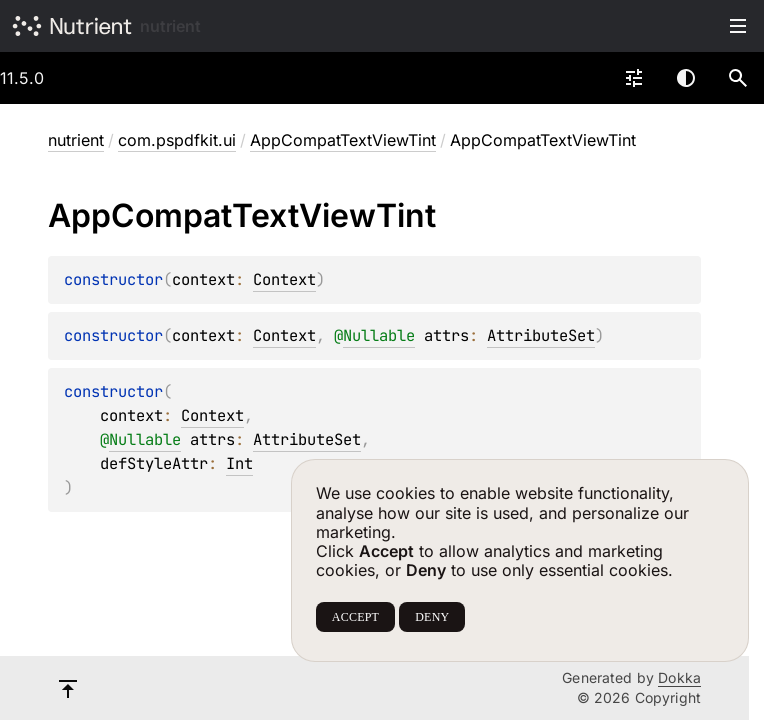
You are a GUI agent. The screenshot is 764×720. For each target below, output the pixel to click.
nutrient (170, 26)
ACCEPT (355, 617)
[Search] (738, 78)
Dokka (679, 677)
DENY (432, 617)
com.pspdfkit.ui (177, 140)
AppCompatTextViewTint (343, 140)
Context (284, 279)
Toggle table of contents (738, 26)
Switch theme (686, 78)
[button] (738, 78)
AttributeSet (541, 335)
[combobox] (634, 78)
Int (239, 463)
